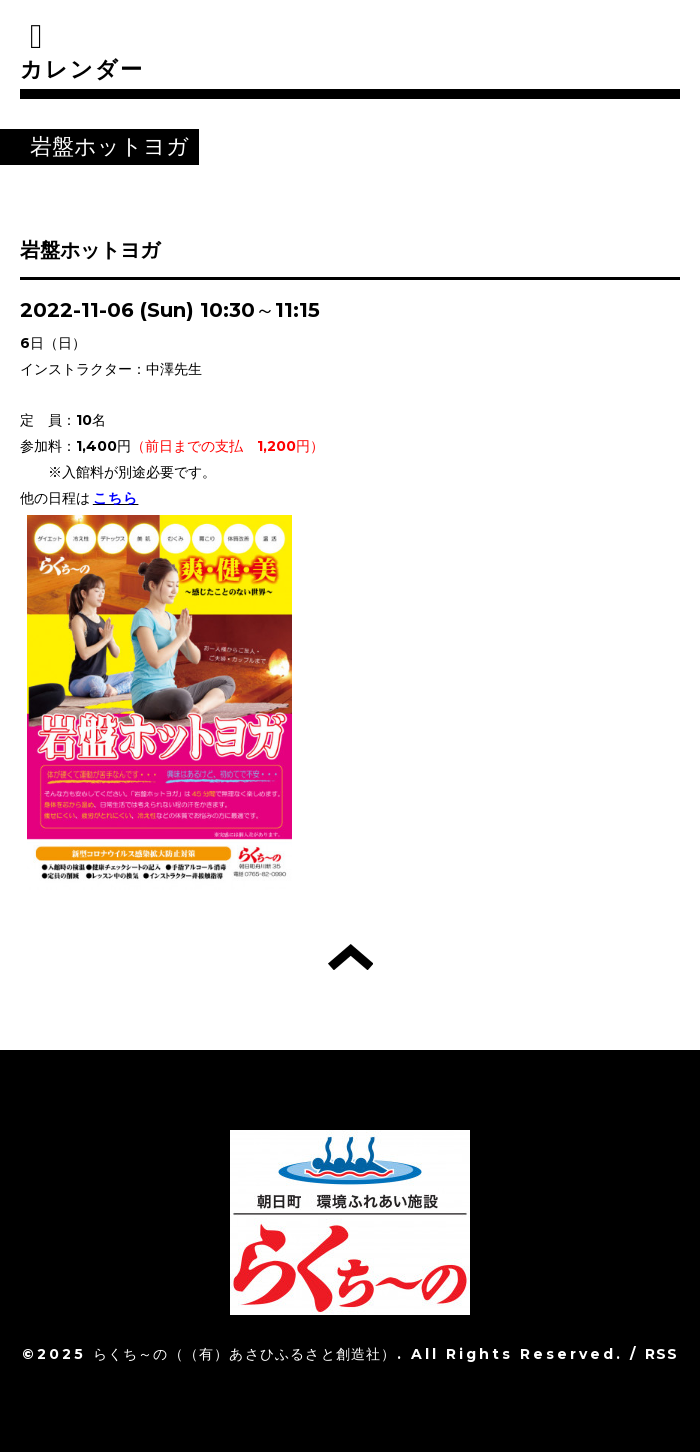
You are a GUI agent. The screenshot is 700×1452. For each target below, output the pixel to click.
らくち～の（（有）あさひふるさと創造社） (245, 1354)
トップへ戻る (350, 957)
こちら (116, 498)
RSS (662, 1354)
